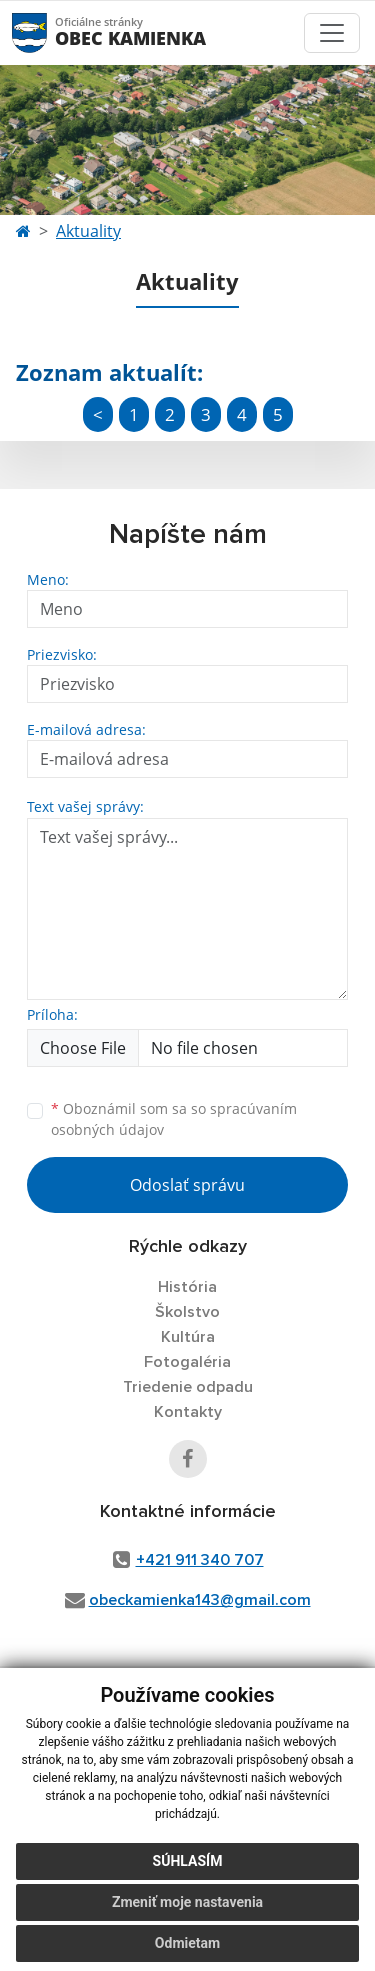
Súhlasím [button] (188, 1861)
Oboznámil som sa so (174, 1119)
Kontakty (188, 1412)
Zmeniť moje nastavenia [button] (187, 1902)
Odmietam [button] (187, 1943)
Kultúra (188, 1337)
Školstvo (187, 1312)
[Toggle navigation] (332, 33)
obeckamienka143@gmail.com (200, 1600)
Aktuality (88, 231)
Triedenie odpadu (188, 1387)
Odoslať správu (187, 1185)
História (187, 1287)
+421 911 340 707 (200, 1560)
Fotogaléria (187, 1362)
